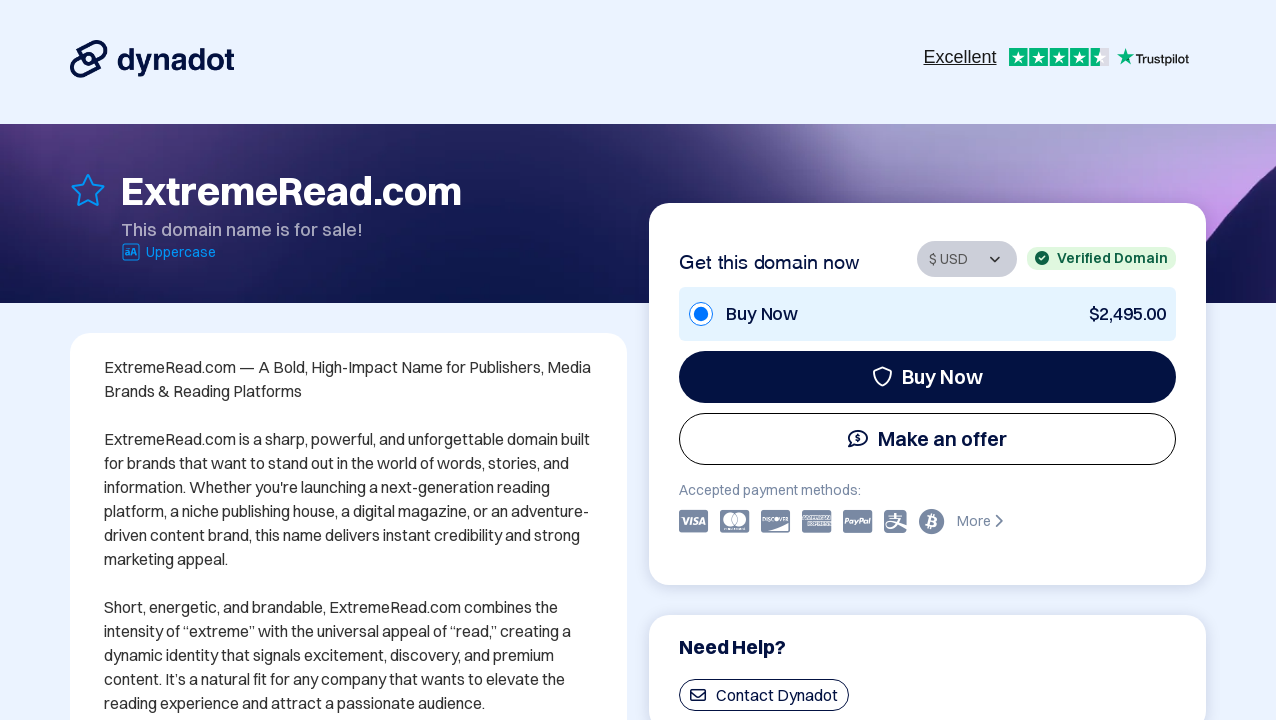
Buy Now (927, 376)
